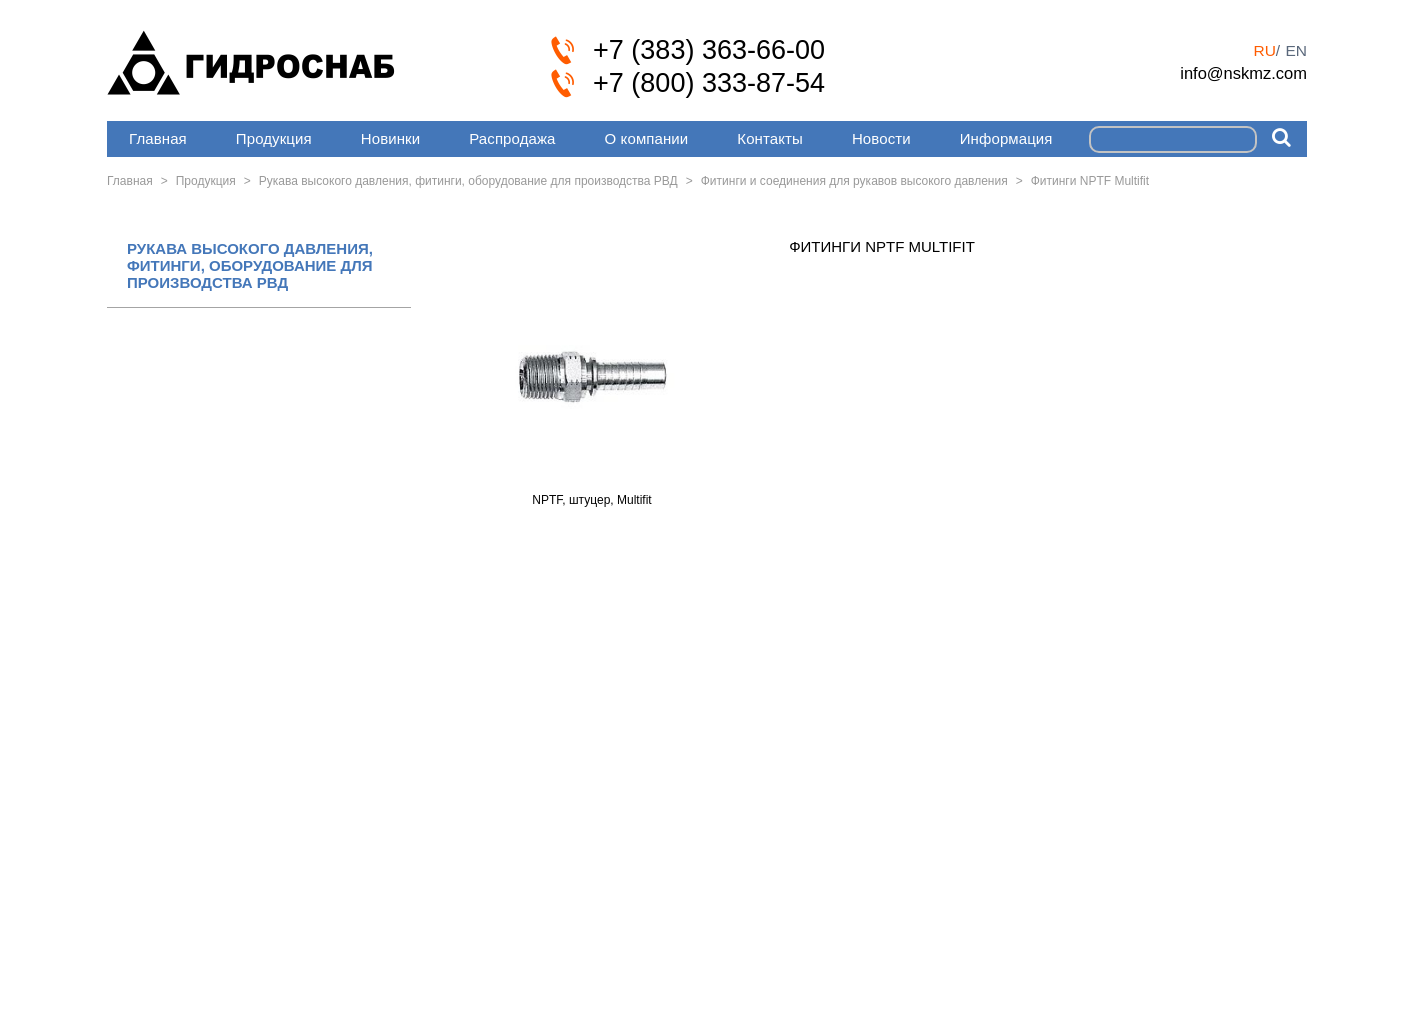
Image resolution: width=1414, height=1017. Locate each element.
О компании (647, 138)
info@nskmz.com (1243, 73)
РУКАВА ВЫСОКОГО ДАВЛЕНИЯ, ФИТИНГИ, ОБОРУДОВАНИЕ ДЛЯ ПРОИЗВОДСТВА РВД (250, 266)
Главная (158, 138)
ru (1264, 50)
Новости (881, 138)
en (1296, 50)
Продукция (274, 138)
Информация (1006, 138)
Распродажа (512, 138)
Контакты (770, 138)
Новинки (390, 138)
